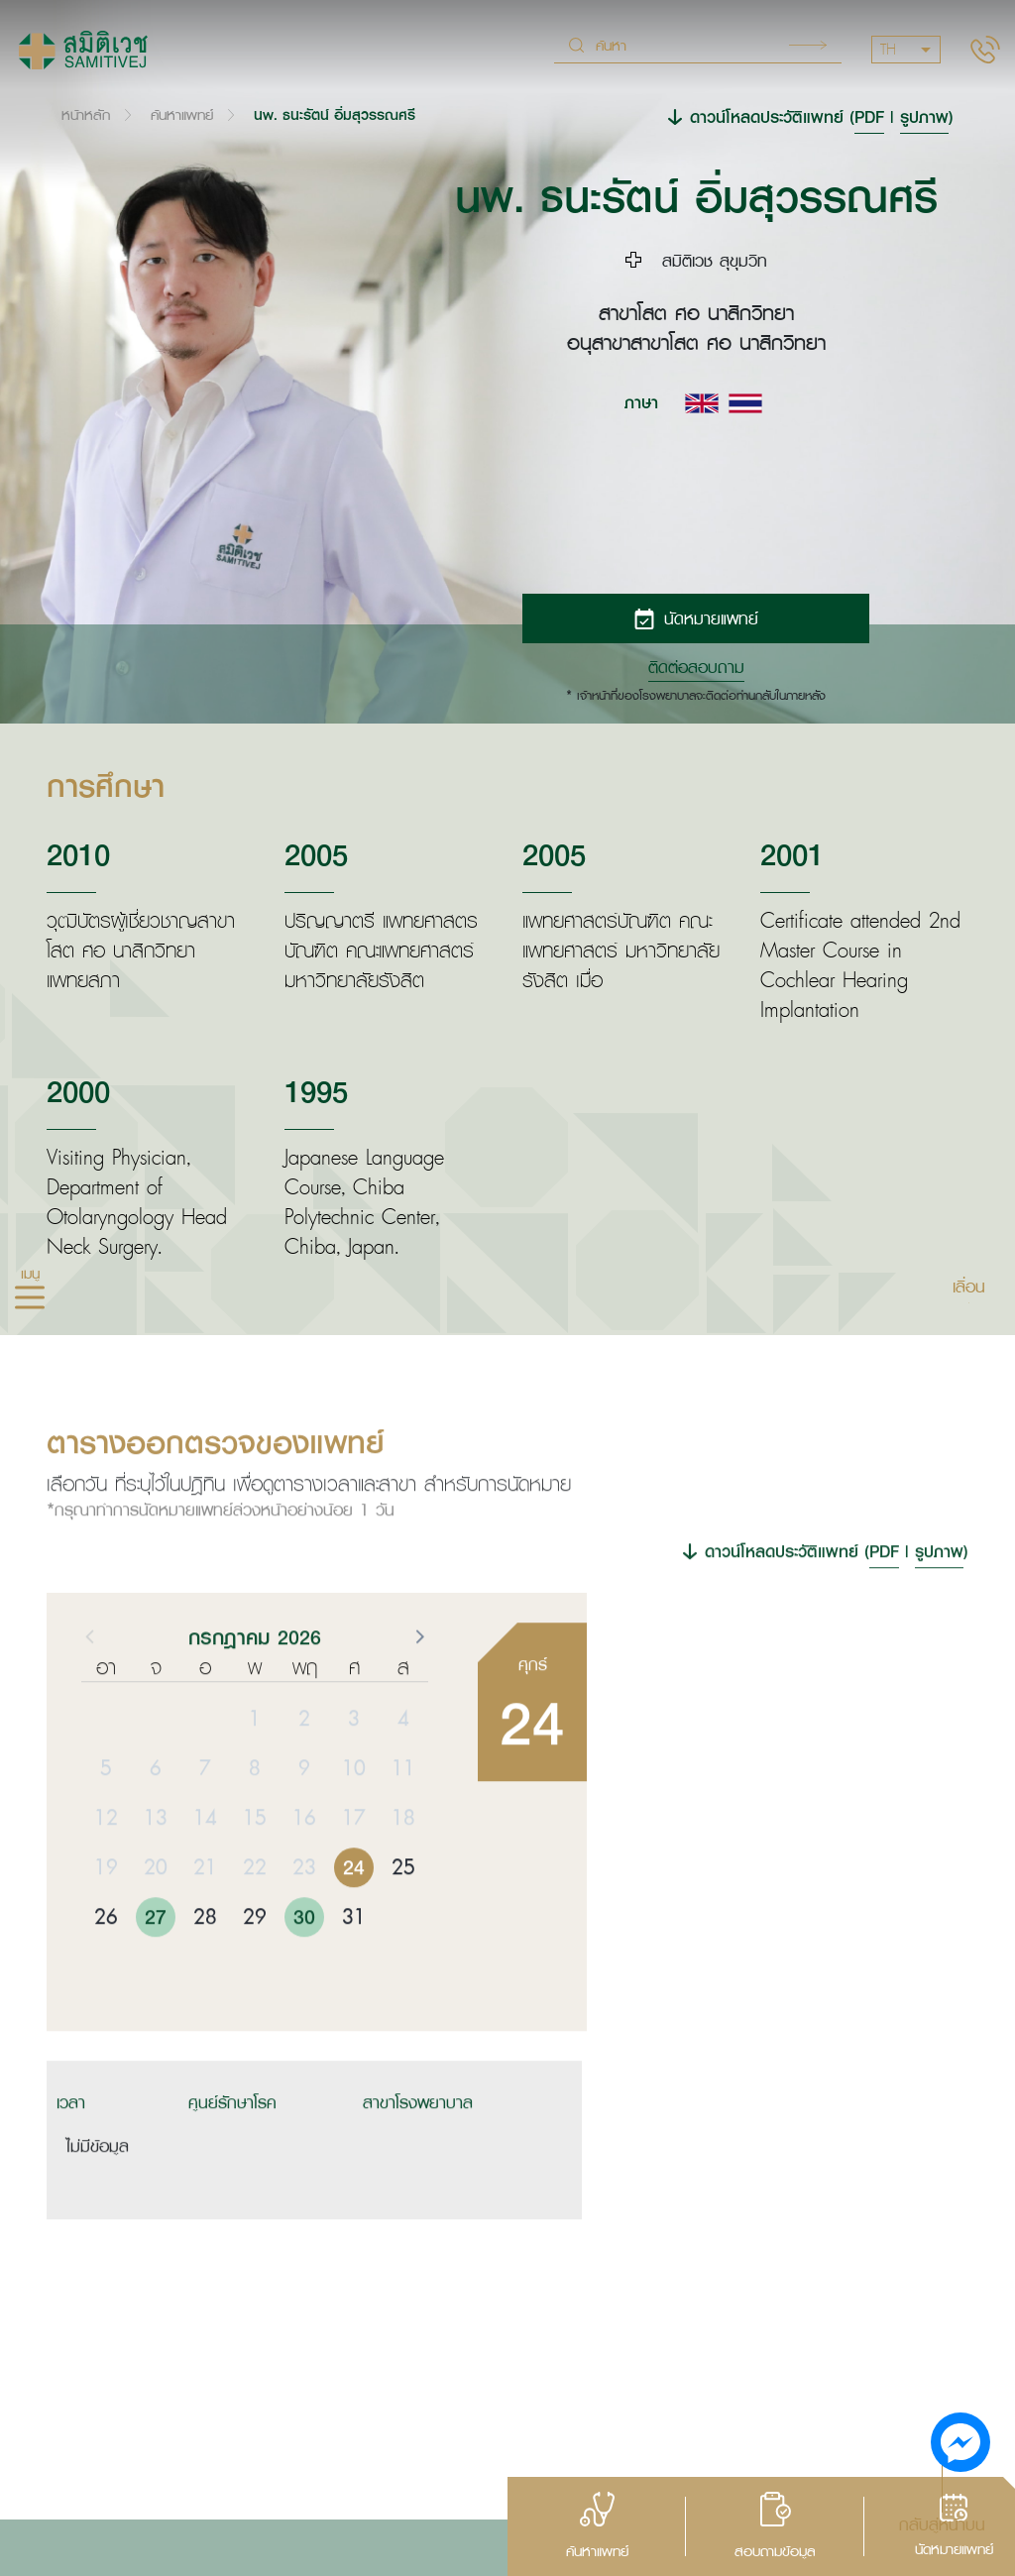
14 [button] (205, 1867)
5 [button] (106, 1818)
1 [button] (255, 1768)
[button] (418, 1686)
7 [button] (205, 1818)
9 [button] (304, 1818)
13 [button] (156, 1867)
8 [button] (255, 1818)
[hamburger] (30, 1299)
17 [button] (354, 1867)
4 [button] (403, 1768)
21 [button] (205, 1917)
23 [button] (304, 1917)
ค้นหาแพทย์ (182, 114)
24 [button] (354, 1917)
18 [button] (403, 1867)
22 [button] (255, 1917)
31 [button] (354, 1966)
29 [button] (255, 1966)
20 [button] (156, 1917)
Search (808, 45)
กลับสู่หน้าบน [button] (942, 2523)
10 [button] (354, 1818)
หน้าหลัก (85, 114)
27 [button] (156, 1966)
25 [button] (403, 1917)
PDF (869, 116)
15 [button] (255, 1867)
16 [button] (304, 1867)
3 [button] (354, 1768)
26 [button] (106, 1966)
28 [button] (205, 1966)
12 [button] (106, 1867)
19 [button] (106, 1917)
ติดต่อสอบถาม (696, 667)
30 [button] (304, 1966)
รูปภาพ (924, 116)
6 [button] (156, 1818)
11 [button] (403, 1818)
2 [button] (304, 1768)
